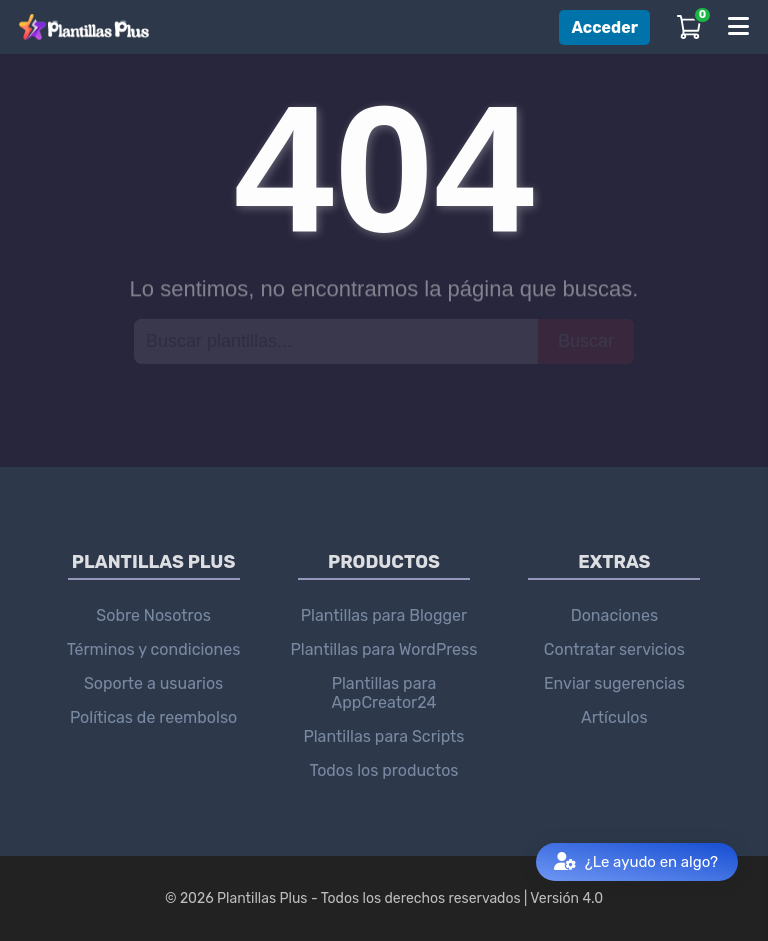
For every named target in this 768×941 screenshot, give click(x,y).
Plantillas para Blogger (384, 615)
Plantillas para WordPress (384, 649)
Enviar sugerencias (614, 683)
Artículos (614, 717)
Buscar (586, 340)
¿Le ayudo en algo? (636, 862)
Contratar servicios (614, 649)
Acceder (604, 27)
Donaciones (614, 615)
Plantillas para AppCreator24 (384, 693)
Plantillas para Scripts (383, 736)
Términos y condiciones (154, 649)
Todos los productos (383, 770)
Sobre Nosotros (153, 615)
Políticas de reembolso (153, 717)
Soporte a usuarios (153, 683)
